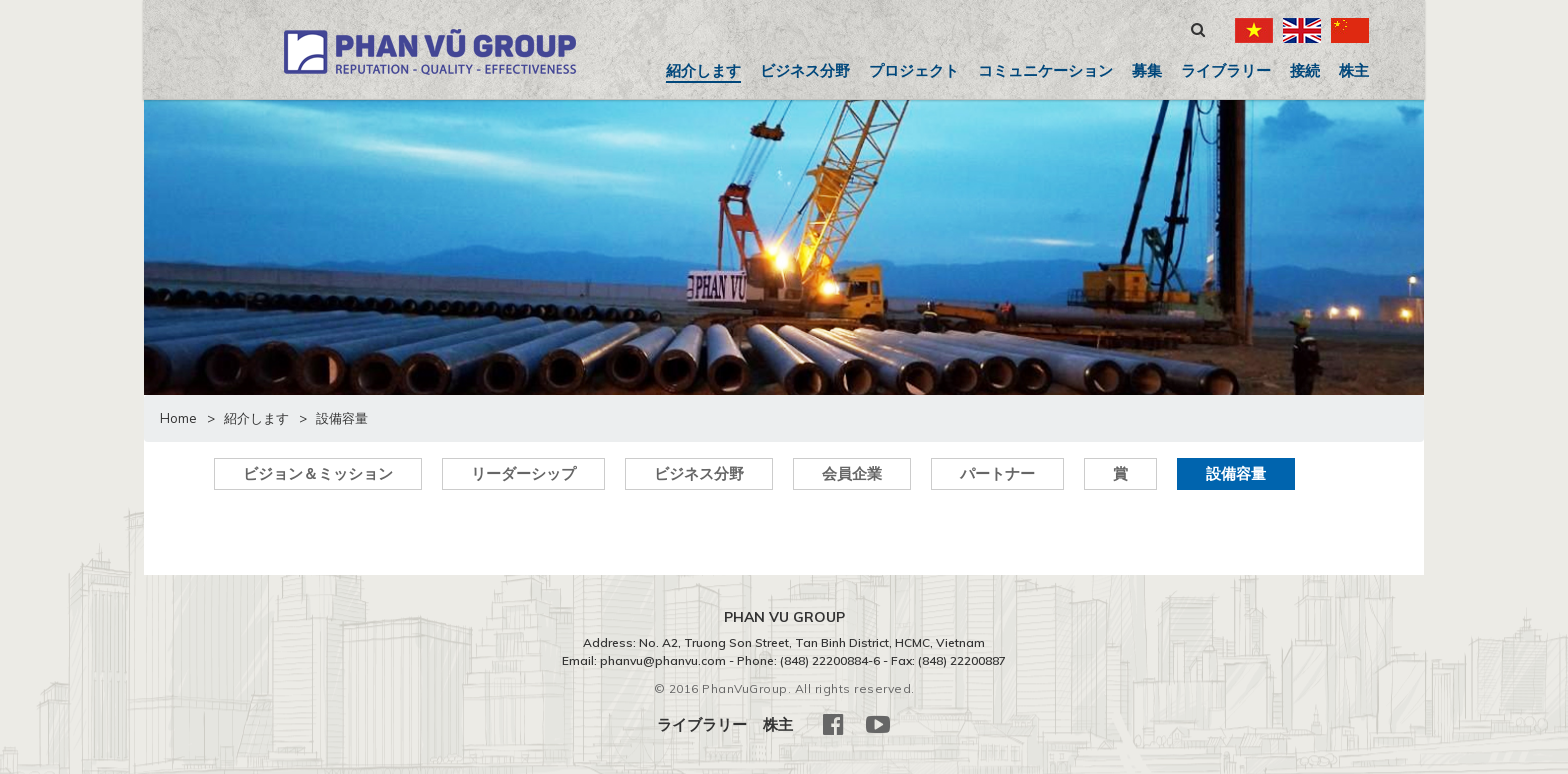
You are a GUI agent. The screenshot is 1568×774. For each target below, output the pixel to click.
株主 (1354, 70)
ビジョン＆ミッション (318, 473)
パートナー (997, 473)
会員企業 (852, 473)
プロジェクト (914, 70)
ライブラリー (1226, 70)
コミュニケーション (1045, 70)
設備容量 (1236, 473)
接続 (1305, 70)
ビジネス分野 (805, 70)
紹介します (703, 70)
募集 (1147, 70)
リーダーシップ (523, 473)
